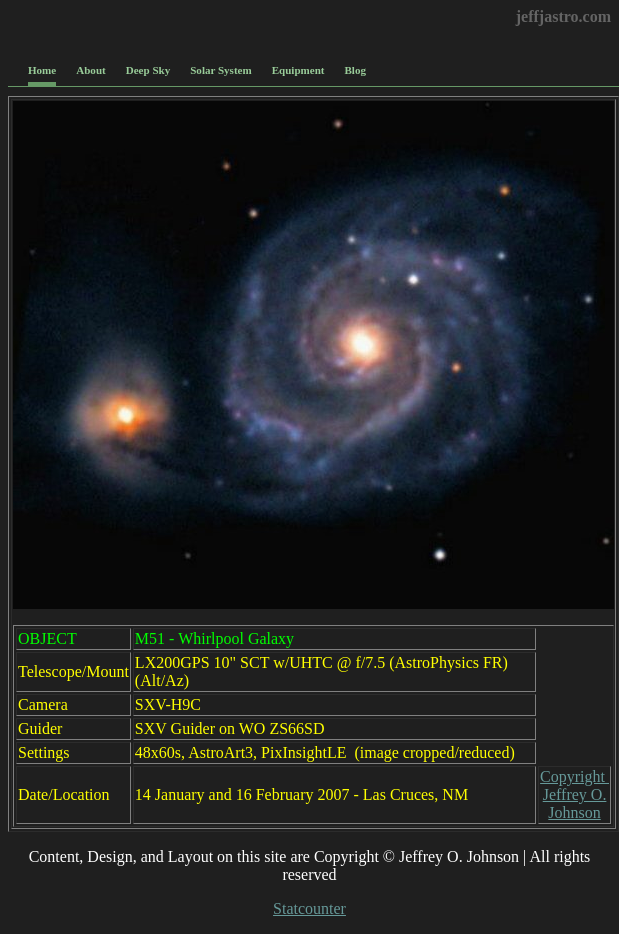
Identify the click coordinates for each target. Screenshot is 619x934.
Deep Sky (148, 70)
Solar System (220, 70)
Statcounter (309, 908)
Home (42, 70)
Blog (355, 70)
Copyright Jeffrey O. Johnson (574, 794)
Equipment (298, 70)
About (90, 70)
